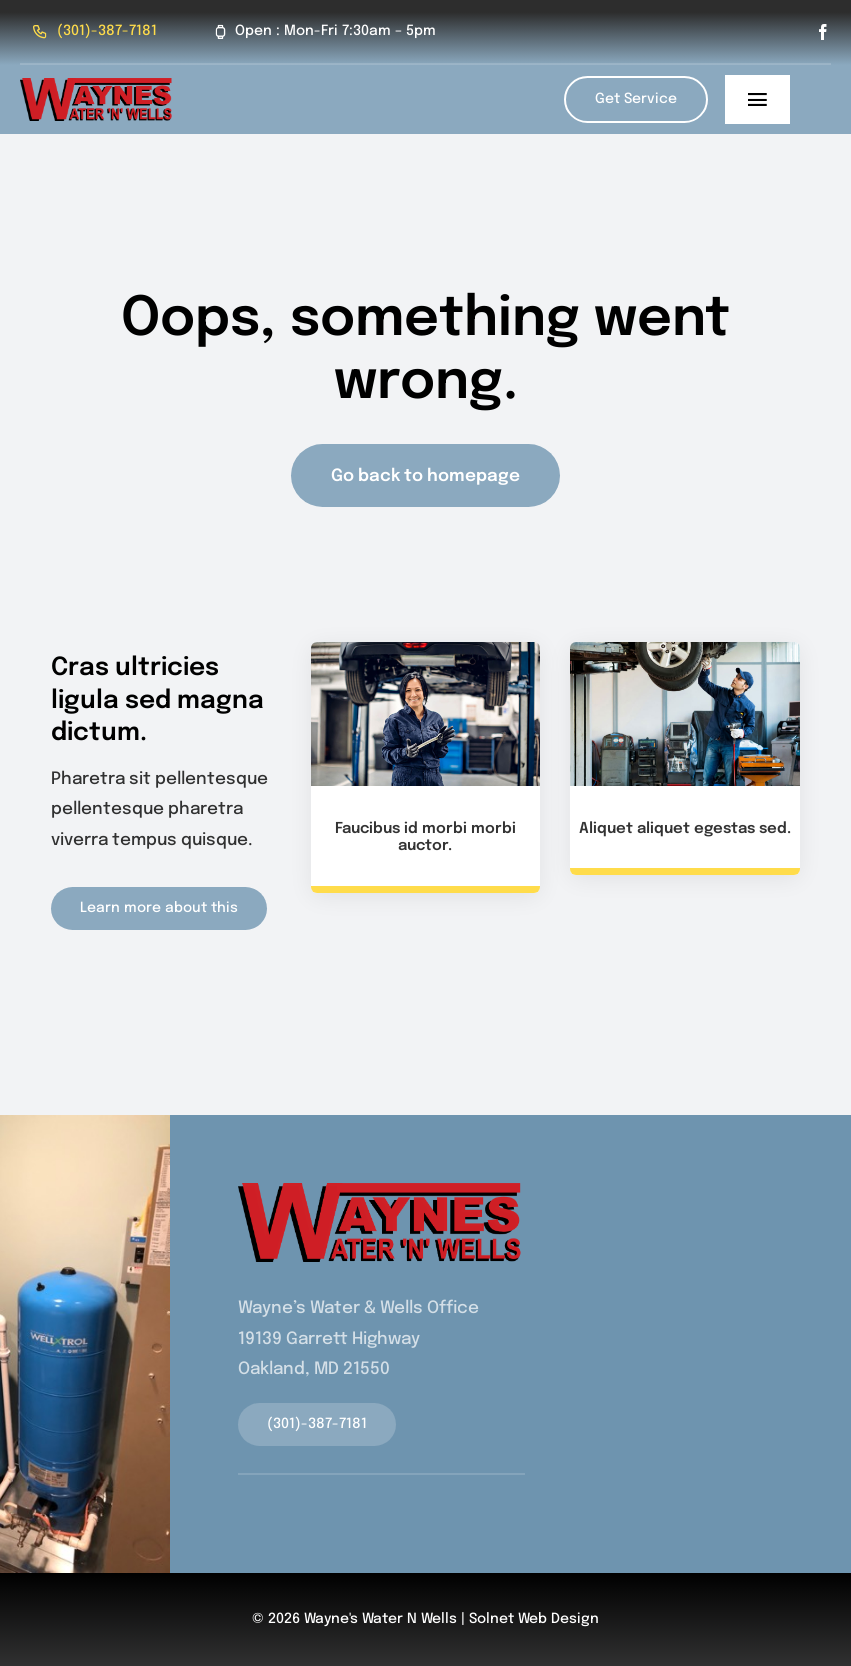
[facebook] (823, 32)
